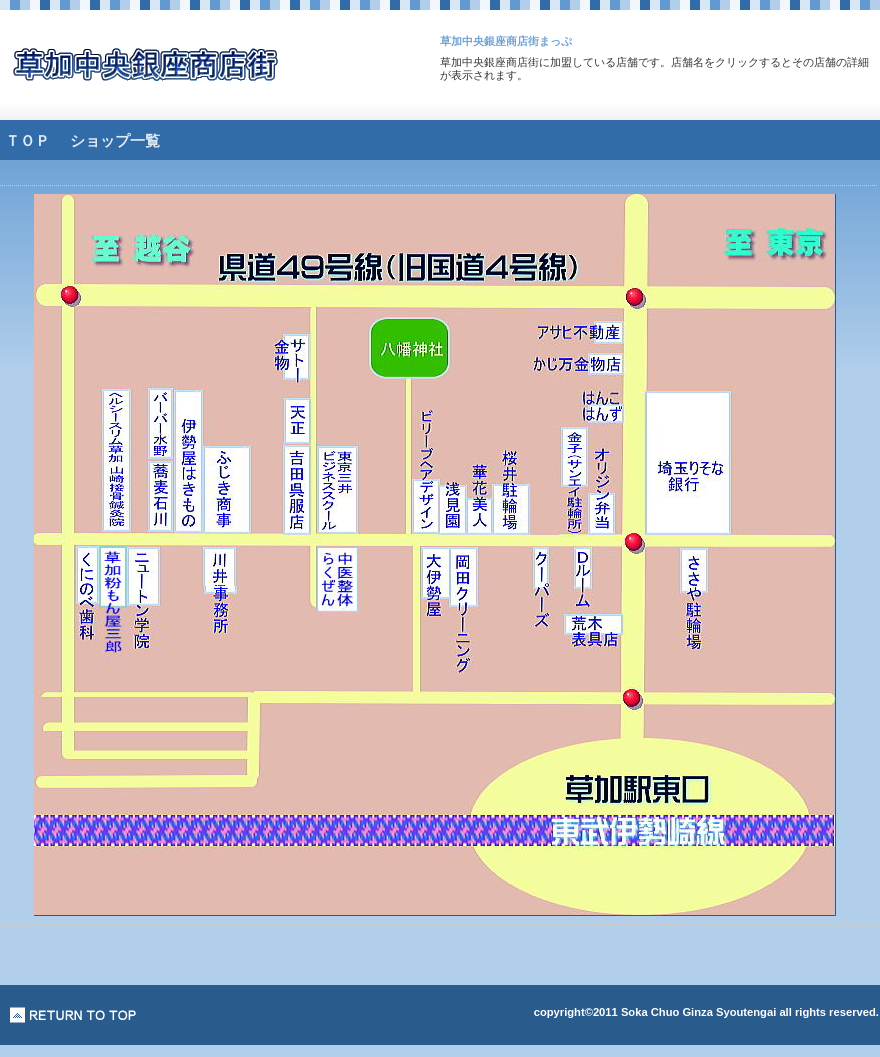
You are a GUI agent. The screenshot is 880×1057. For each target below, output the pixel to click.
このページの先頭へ (73, 1015)
